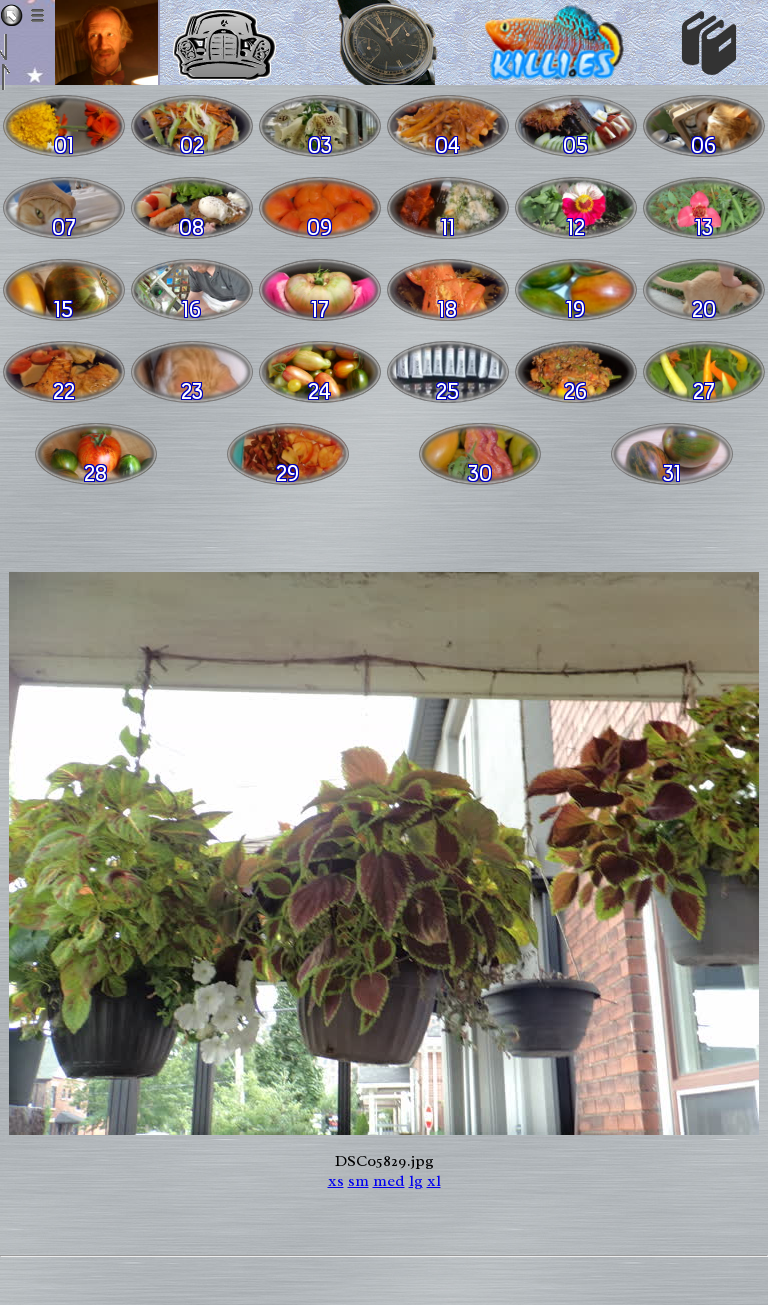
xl (434, 1181)
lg (416, 1181)
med (389, 1181)
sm (358, 1181)
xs (336, 1181)
